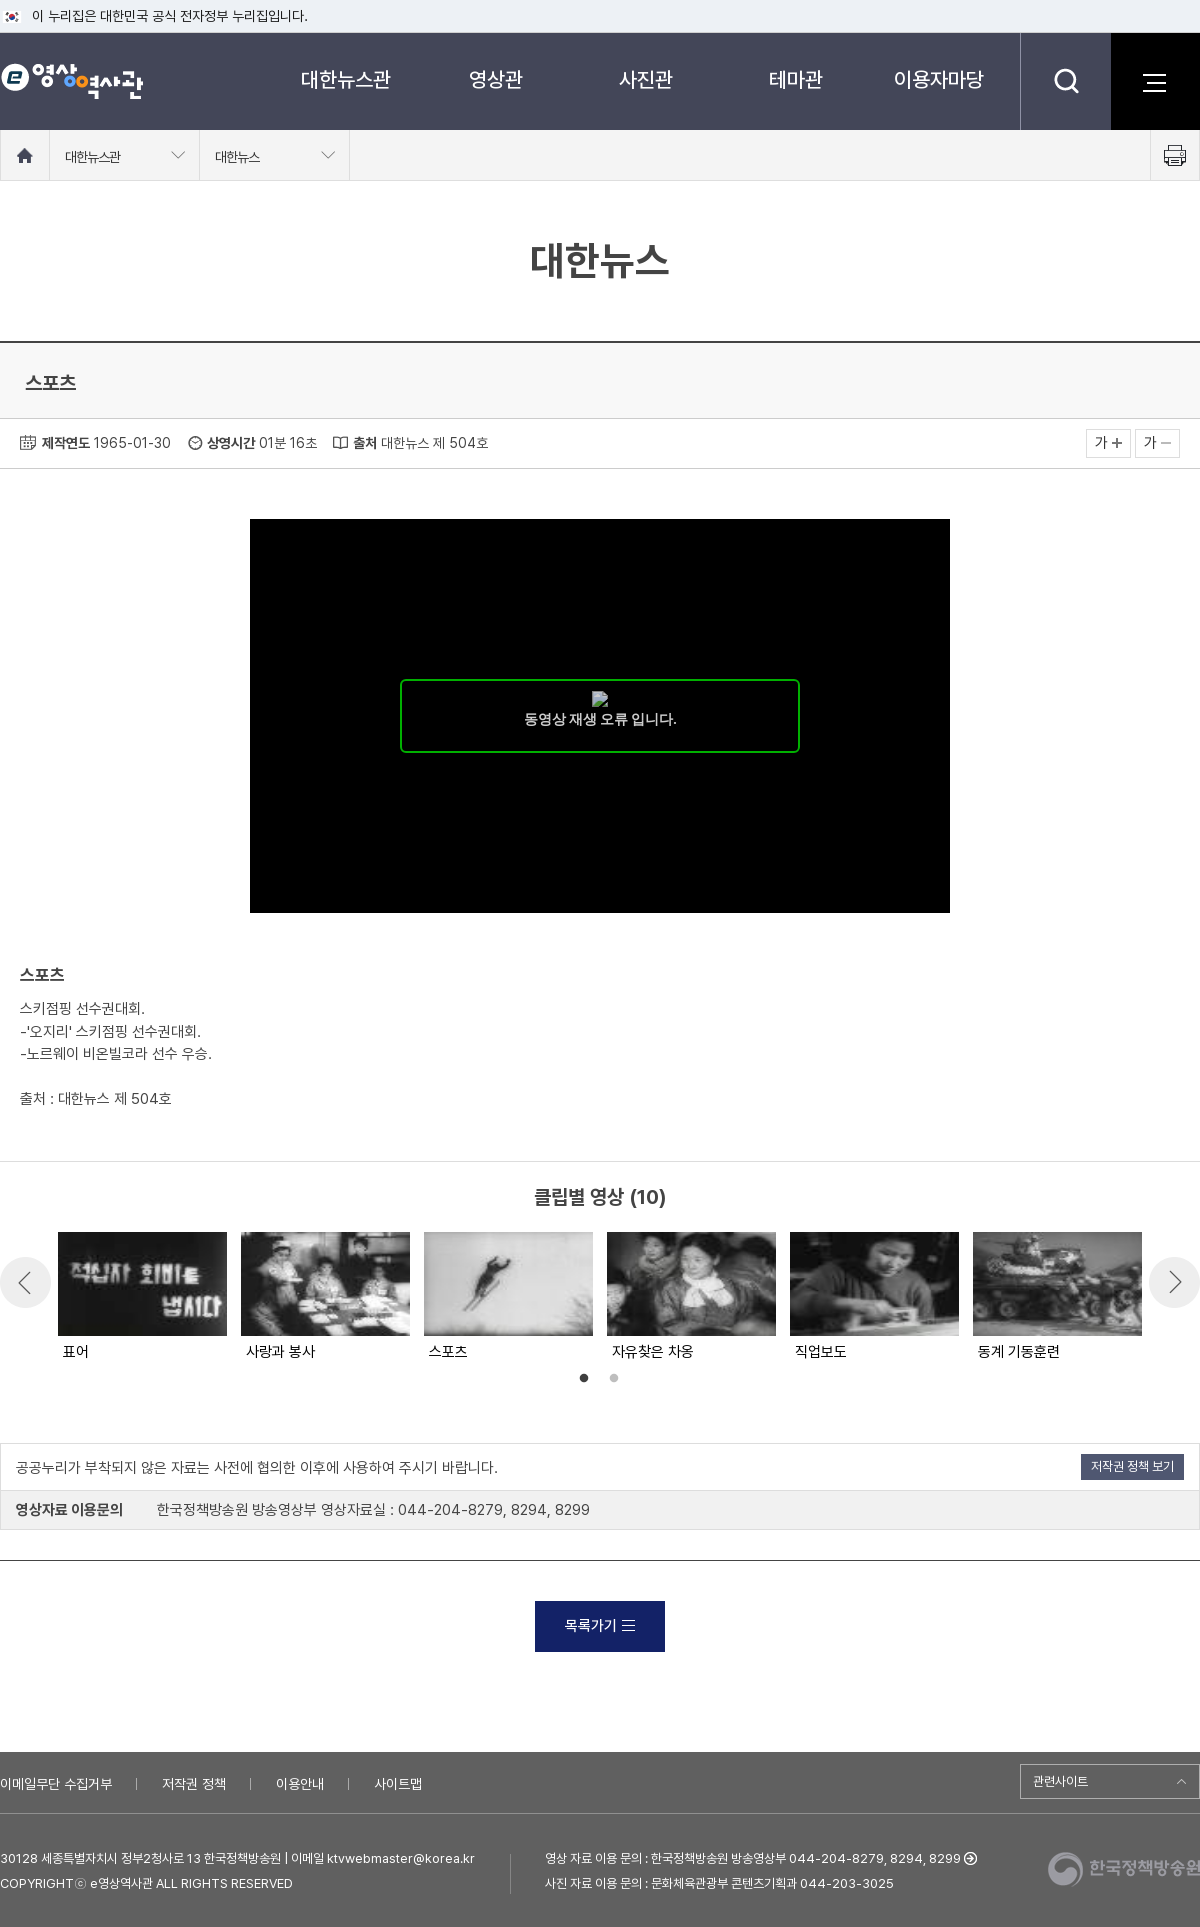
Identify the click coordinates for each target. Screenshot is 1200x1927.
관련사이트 (1060, 1781)
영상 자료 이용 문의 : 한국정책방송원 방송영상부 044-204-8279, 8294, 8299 (753, 1858)
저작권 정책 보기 (1132, 1466)
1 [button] (584, 1379)
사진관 (646, 79)
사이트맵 (398, 1784)
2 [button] (614, 1379)
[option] (141, 1298)
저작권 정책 (194, 1784)
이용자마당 (939, 79)
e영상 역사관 (71, 81)
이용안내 (300, 1784)
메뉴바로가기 (0, 0)
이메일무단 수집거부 (56, 1784)
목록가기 (600, 1626)
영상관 (496, 79)
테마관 (796, 79)
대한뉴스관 (346, 79)
